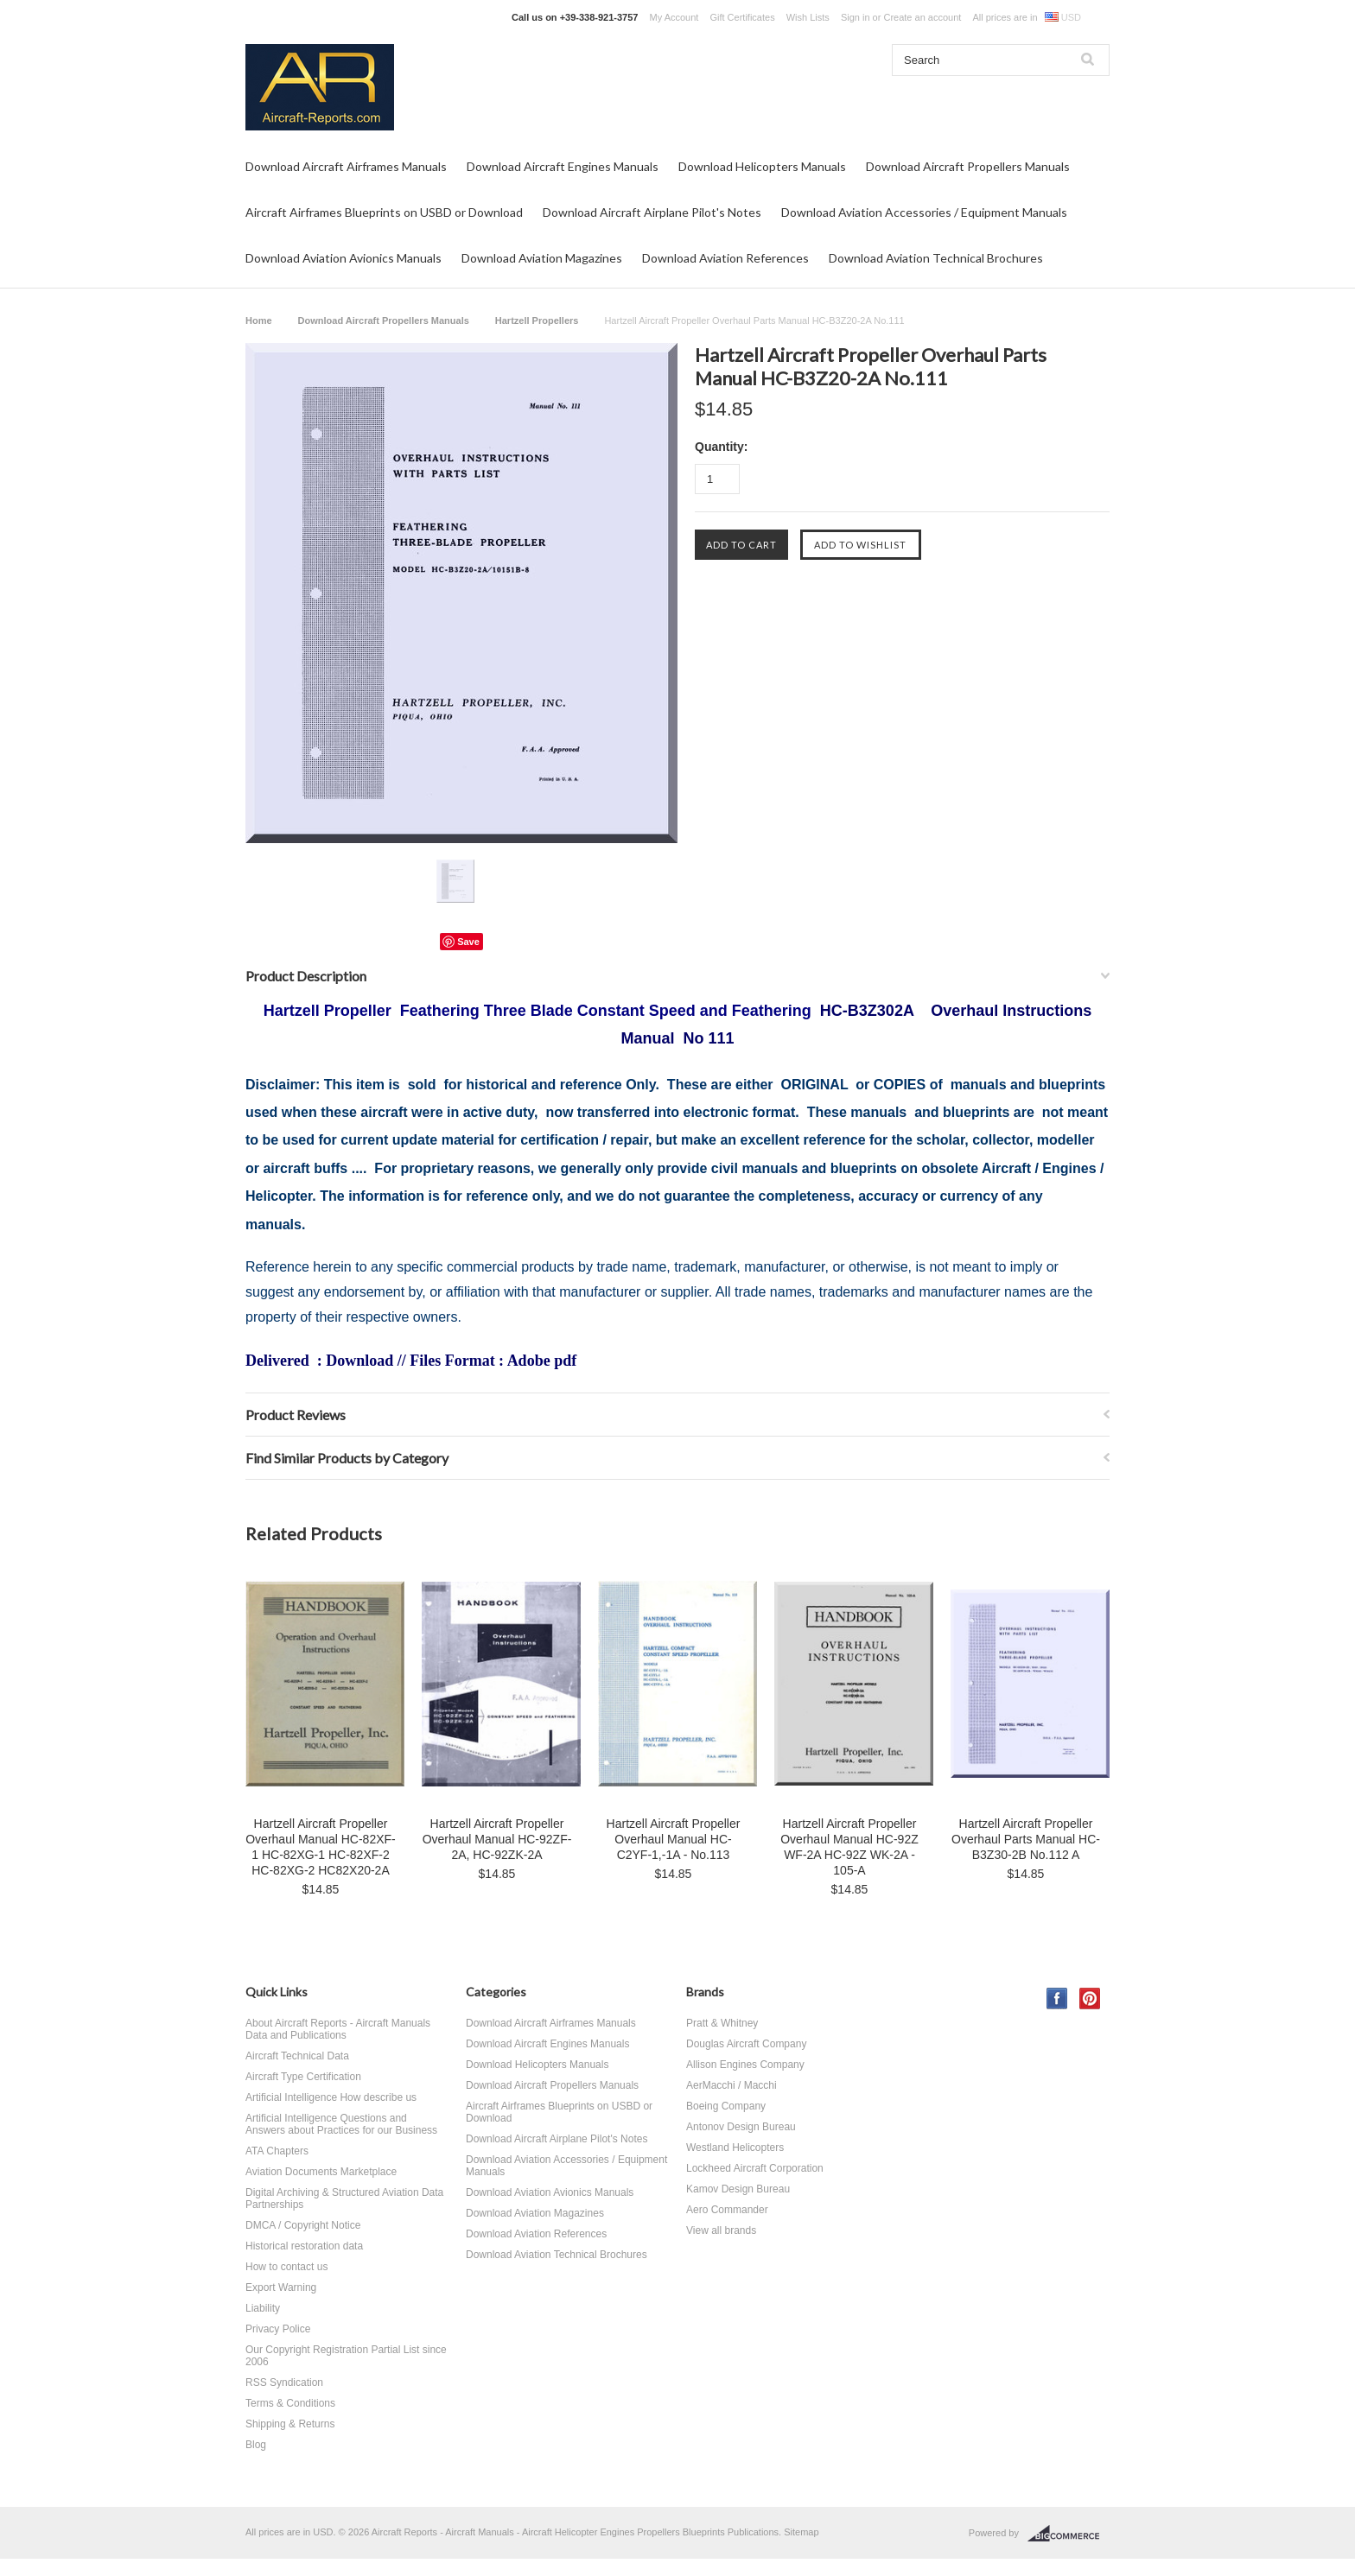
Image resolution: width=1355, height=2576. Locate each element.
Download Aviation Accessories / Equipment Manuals (924, 212)
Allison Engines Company (745, 2065)
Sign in (855, 17)
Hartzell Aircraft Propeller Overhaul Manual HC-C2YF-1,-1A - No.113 (674, 1839)
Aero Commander (727, 2210)
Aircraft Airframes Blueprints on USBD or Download (384, 212)
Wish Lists (808, 17)
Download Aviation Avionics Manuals (343, 258)
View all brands (721, 2230)
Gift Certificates (741, 17)
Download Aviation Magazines (541, 258)
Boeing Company (726, 2106)
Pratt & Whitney (722, 2023)
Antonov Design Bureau (741, 2127)
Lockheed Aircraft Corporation (755, 2168)
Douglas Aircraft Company (746, 2044)
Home (258, 320)
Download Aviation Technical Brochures (936, 258)
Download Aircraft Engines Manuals (562, 166)
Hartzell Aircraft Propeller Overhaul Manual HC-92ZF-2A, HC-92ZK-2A (497, 1839)
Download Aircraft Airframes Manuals (346, 166)
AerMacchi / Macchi (731, 2085)
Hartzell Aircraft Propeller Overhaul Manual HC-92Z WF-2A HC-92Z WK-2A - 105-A (849, 1847)
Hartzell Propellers (537, 320)
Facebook (1057, 1998)
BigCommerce (1068, 2533)
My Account (674, 17)
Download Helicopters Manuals (762, 166)
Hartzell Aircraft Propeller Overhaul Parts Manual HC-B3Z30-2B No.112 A (1025, 1839)
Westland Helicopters (735, 2147)
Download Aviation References (725, 258)
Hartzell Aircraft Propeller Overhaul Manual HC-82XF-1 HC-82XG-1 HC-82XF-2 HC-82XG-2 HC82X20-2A (320, 1847)
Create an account (922, 17)
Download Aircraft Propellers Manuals (968, 166)
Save (468, 941)
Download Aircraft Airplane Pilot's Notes (652, 212)
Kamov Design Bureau (738, 2189)
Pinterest (1090, 1998)
